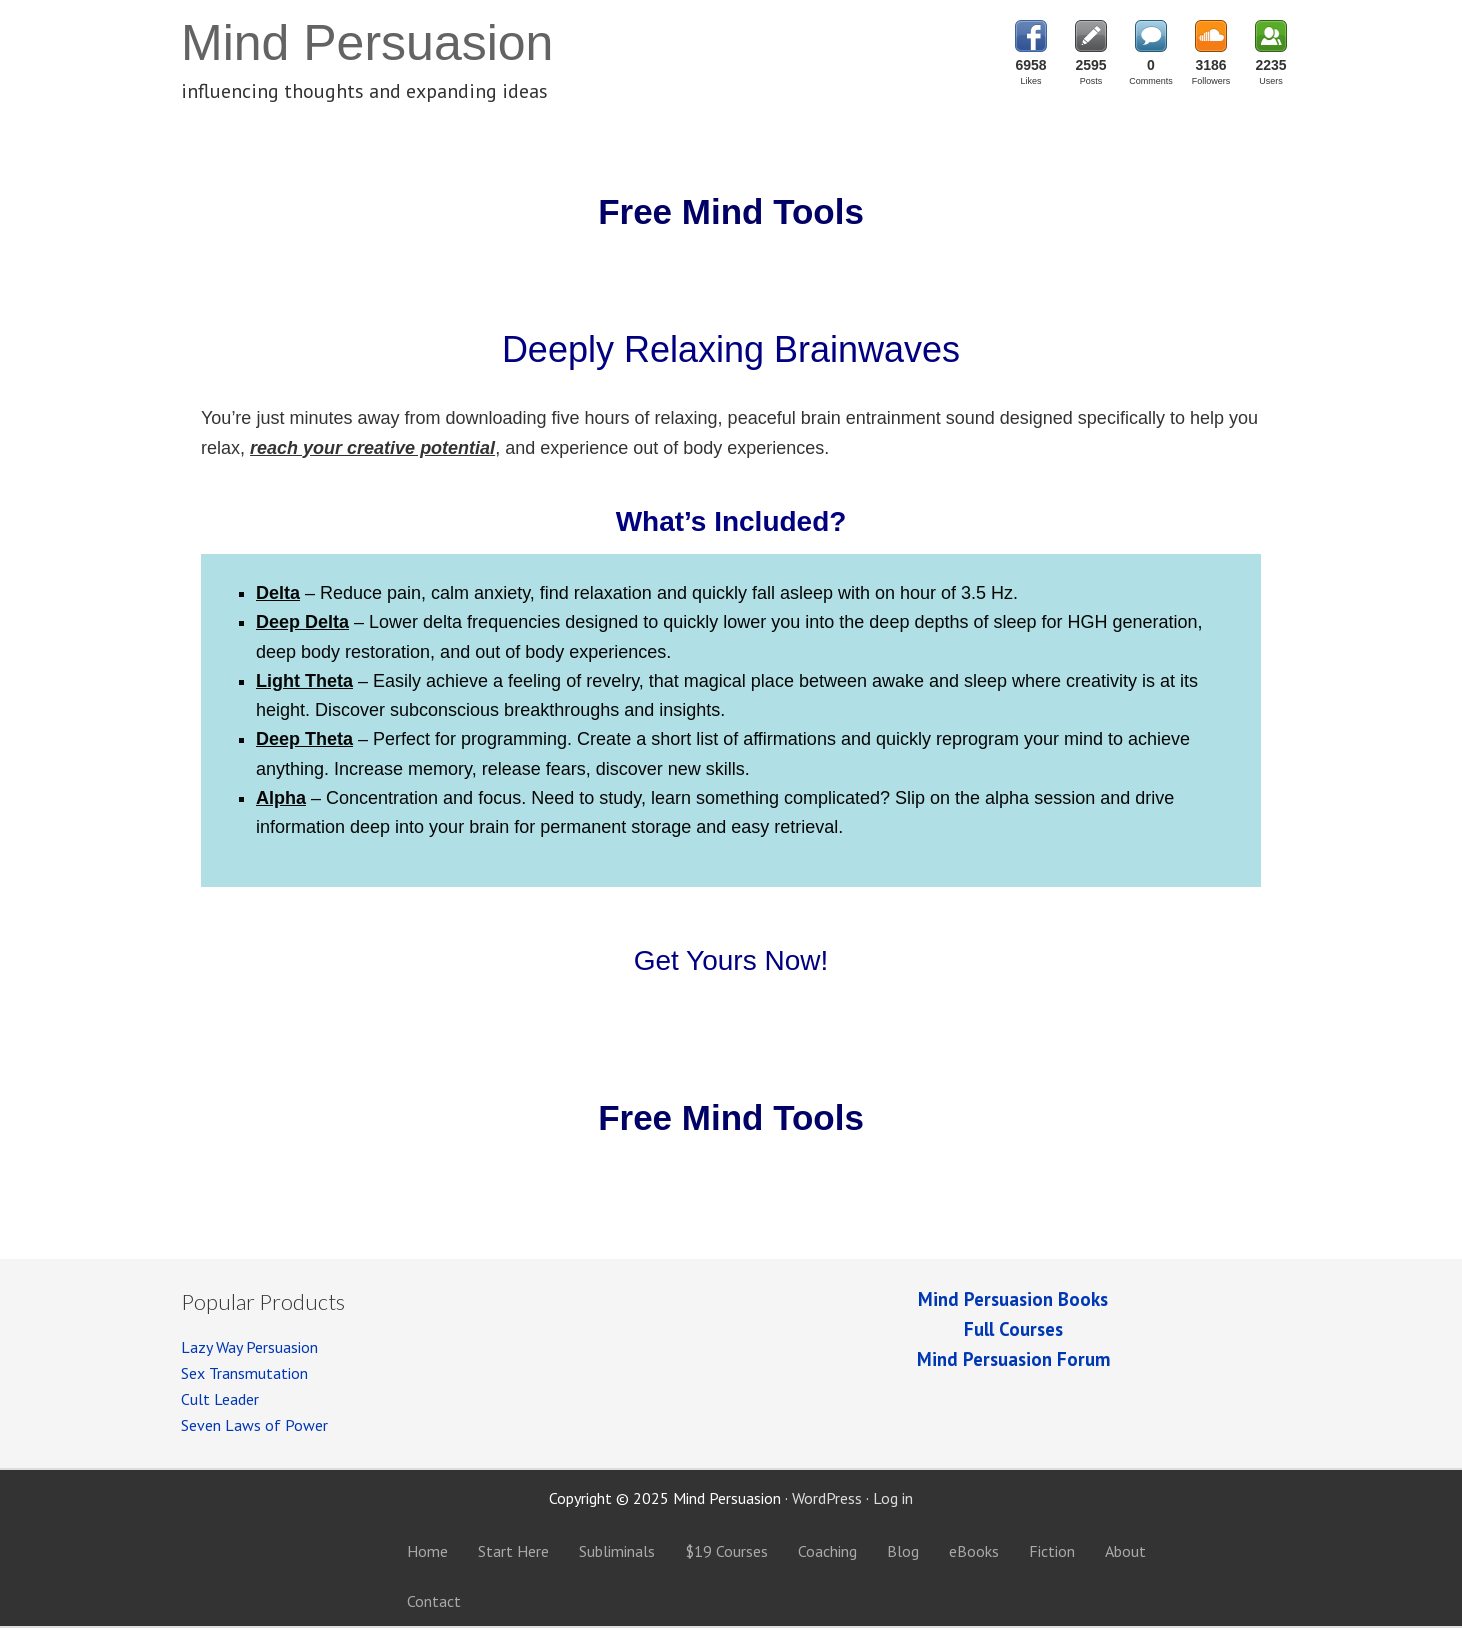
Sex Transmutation (244, 1373)
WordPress (827, 1498)
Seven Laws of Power (254, 1425)
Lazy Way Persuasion (249, 1347)
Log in (893, 1498)
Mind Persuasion (367, 43)
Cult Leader (220, 1399)
